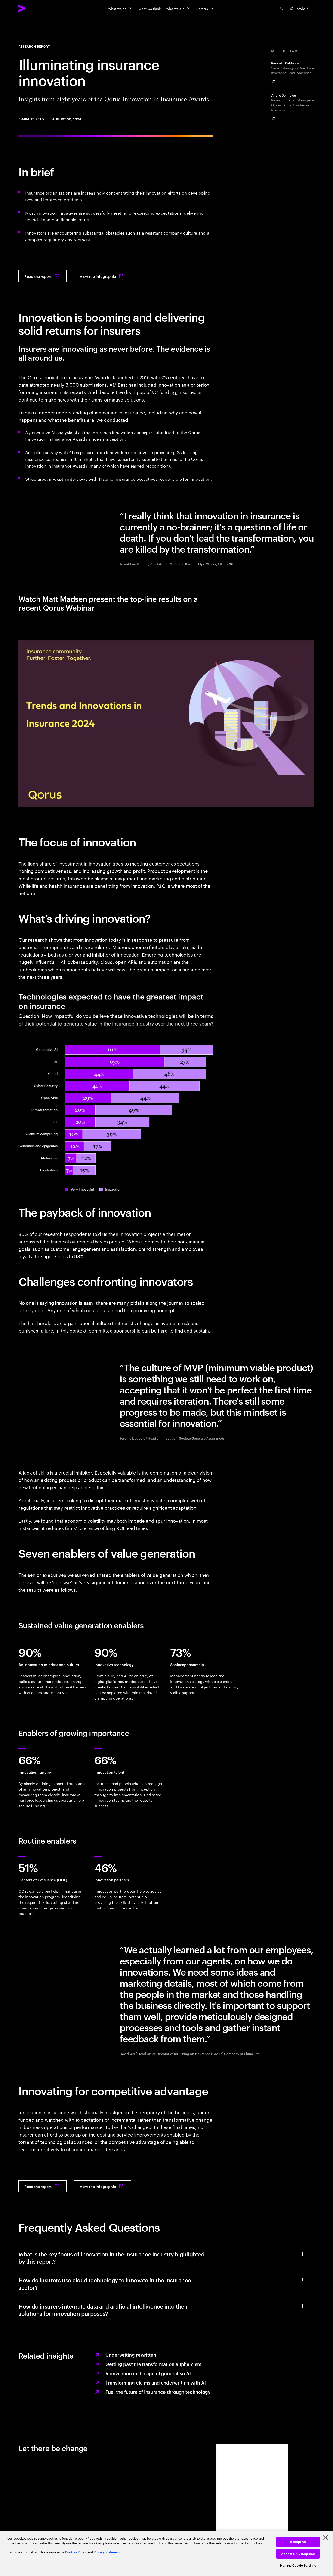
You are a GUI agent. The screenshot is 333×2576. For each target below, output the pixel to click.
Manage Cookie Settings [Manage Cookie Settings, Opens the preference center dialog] (298, 2565)
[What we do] (120, 8)
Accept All (298, 2541)
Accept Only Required (298, 2553)
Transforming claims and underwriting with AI (155, 2382)
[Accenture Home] (32, 8)
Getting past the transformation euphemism (153, 2364)
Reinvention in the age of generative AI (148, 2373)
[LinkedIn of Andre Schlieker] (273, 118)
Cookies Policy (76, 2552)
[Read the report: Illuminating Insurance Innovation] (42, 276)
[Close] (326, 2537)
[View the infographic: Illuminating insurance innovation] (102, 276)
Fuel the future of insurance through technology (157, 2391)
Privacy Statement (107, 2552)
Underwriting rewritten (130, 2354)
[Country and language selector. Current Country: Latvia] (300, 8)
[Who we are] (178, 8)
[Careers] (205, 8)
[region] (166, 2553)
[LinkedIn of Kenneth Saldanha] (273, 81)
